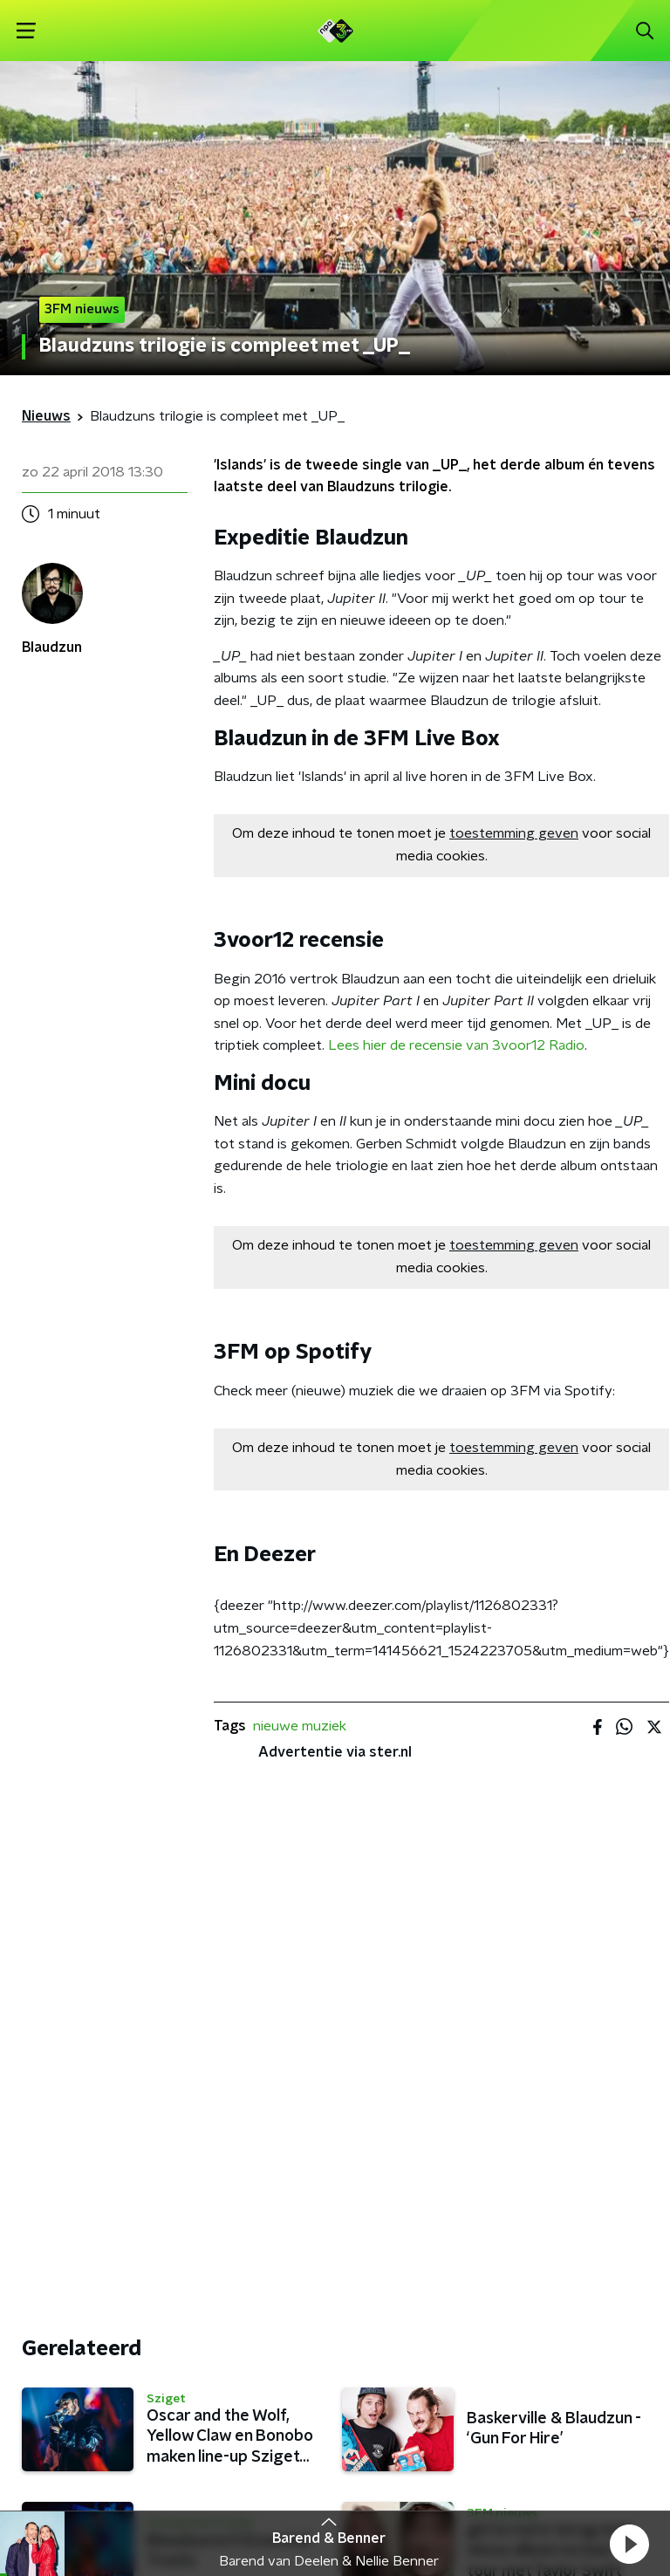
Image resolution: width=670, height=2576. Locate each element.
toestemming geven (513, 833)
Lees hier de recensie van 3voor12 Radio (456, 1045)
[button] (629, 2544)
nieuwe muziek (299, 1726)
